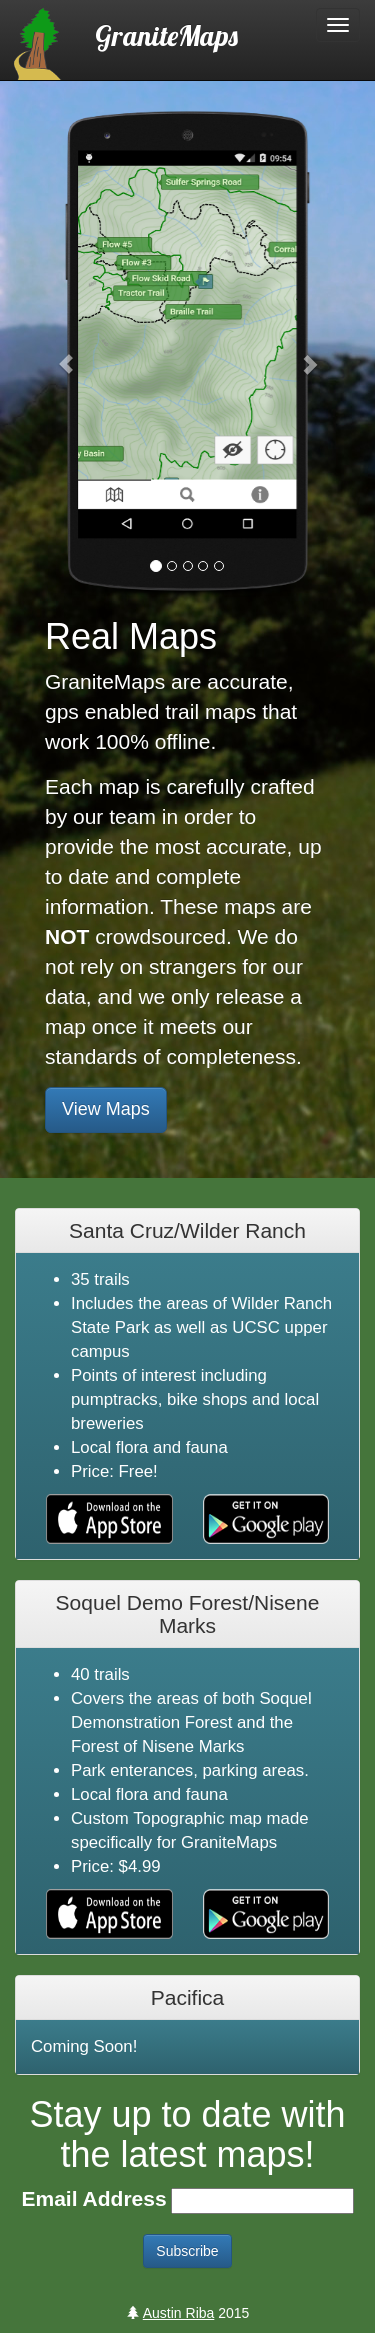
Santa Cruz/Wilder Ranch (187, 1230)
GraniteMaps (166, 34)
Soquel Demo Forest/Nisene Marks (188, 1614)
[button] (66, 354)
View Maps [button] (106, 1109)
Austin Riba (179, 2313)
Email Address (93, 2198)
